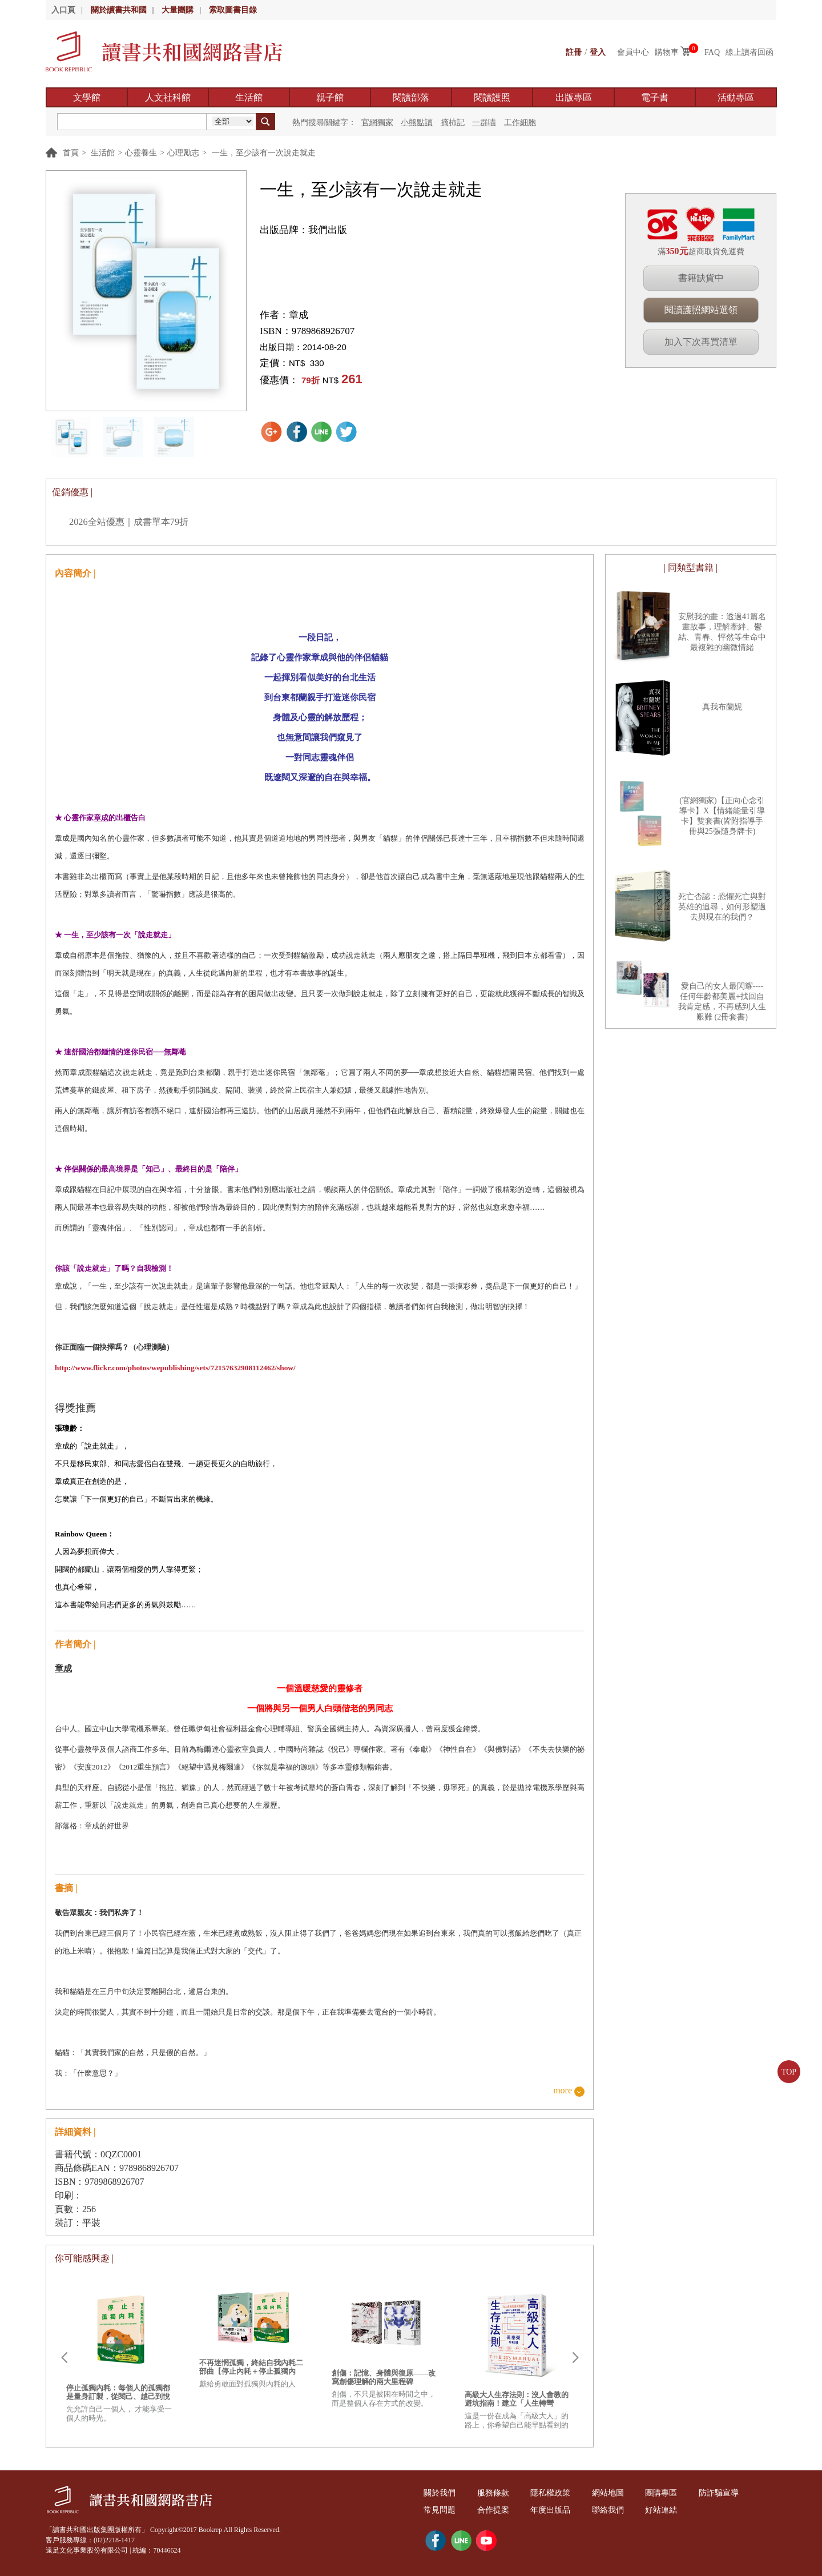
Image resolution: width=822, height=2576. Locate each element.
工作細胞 (520, 122)
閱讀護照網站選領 (701, 310)
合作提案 (493, 2510)
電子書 (654, 97)
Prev (64, 2358)
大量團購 (178, 10)
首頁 (71, 153)
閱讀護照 (492, 97)
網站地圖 (608, 2493)
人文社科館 (168, 97)
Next (575, 2358)
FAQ (712, 52)
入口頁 (63, 10)
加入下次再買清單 (701, 342)
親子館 (330, 97)
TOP (788, 2072)
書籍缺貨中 (701, 278)
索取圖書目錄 (233, 10)
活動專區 (736, 97)
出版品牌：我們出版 (303, 229)
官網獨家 (377, 122)
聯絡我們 (608, 2510)
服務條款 (493, 2493)
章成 (298, 315)
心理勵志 (183, 153)
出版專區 (573, 97)
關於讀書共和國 (119, 10)
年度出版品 (550, 2510)
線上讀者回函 (749, 52)
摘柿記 (453, 122)
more (562, 2091)
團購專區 (661, 2493)
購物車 (667, 52)
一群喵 (484, 122)
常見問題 (440, 2510)
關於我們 (440, 2493)
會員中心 (633, 52)
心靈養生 (141, 153)
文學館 (86, 97)
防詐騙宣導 (719, 2493)
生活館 (249, 97)
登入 (598, 52)
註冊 (574, 52)
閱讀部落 (411, 97)
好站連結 (661, 2510)
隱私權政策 (550, 2493)
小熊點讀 (417, 122)
